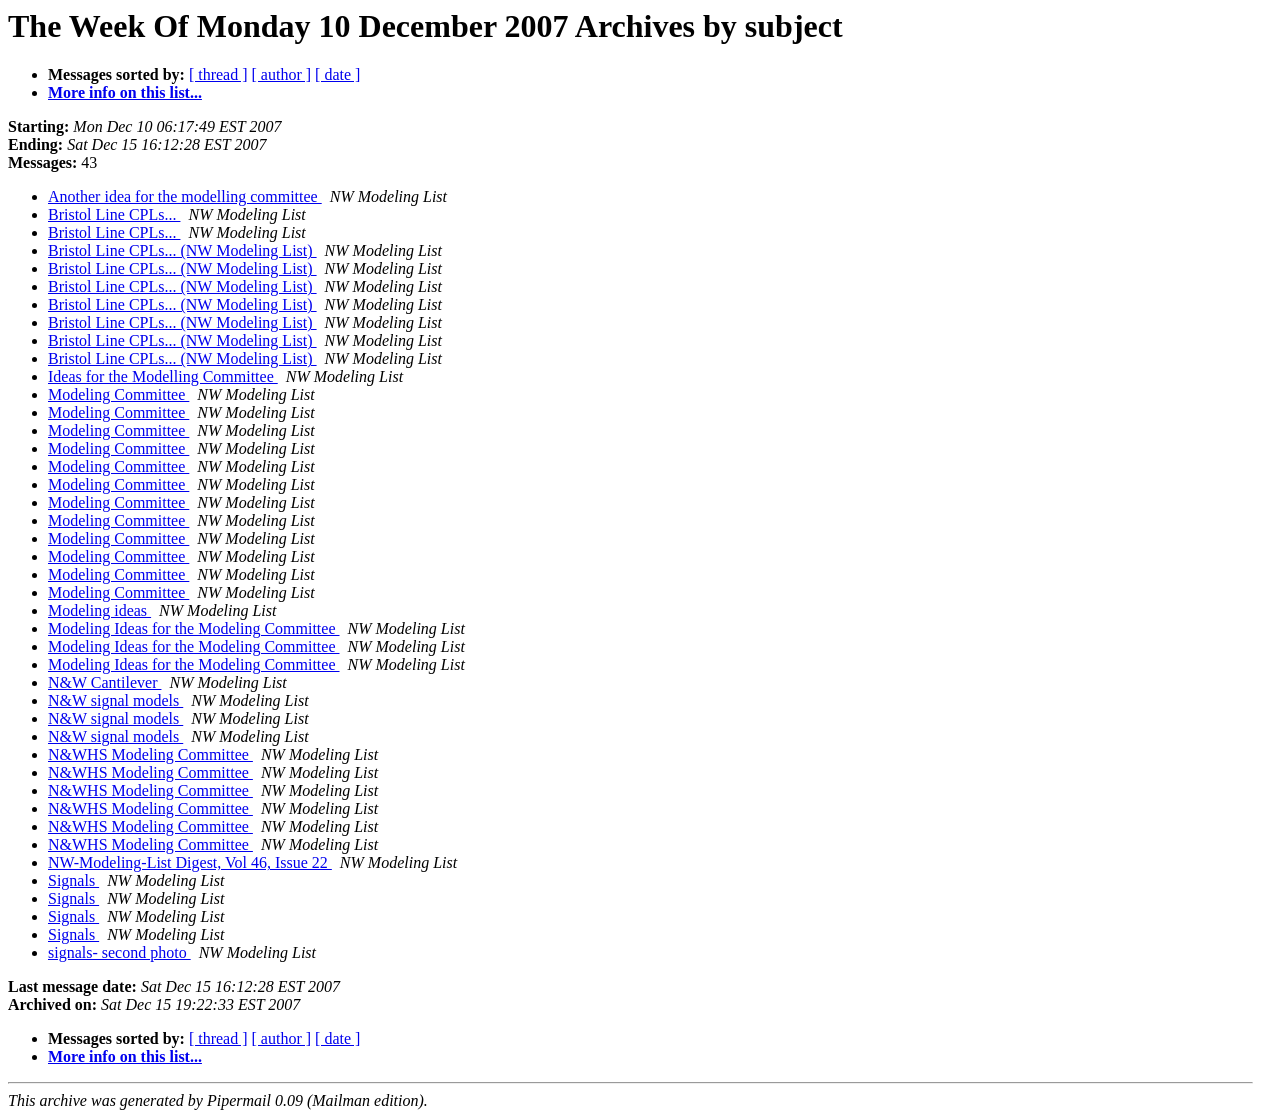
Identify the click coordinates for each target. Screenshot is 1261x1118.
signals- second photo (119, 952)
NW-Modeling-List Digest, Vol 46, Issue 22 (190, 862)
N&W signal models (115, 700)
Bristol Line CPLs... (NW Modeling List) (182, 250)
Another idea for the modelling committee (185, 196)
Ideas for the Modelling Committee (163, 376)
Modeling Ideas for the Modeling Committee (194, 628)
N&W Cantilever (104, 682)
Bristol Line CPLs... (114, 214)
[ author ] (282, 74)
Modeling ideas (99, 610)
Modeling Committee (118, 394)
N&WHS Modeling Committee (150, 754)
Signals (73, 880)
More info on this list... (125, 92)
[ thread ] (218, 74)
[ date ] (337, 74)
